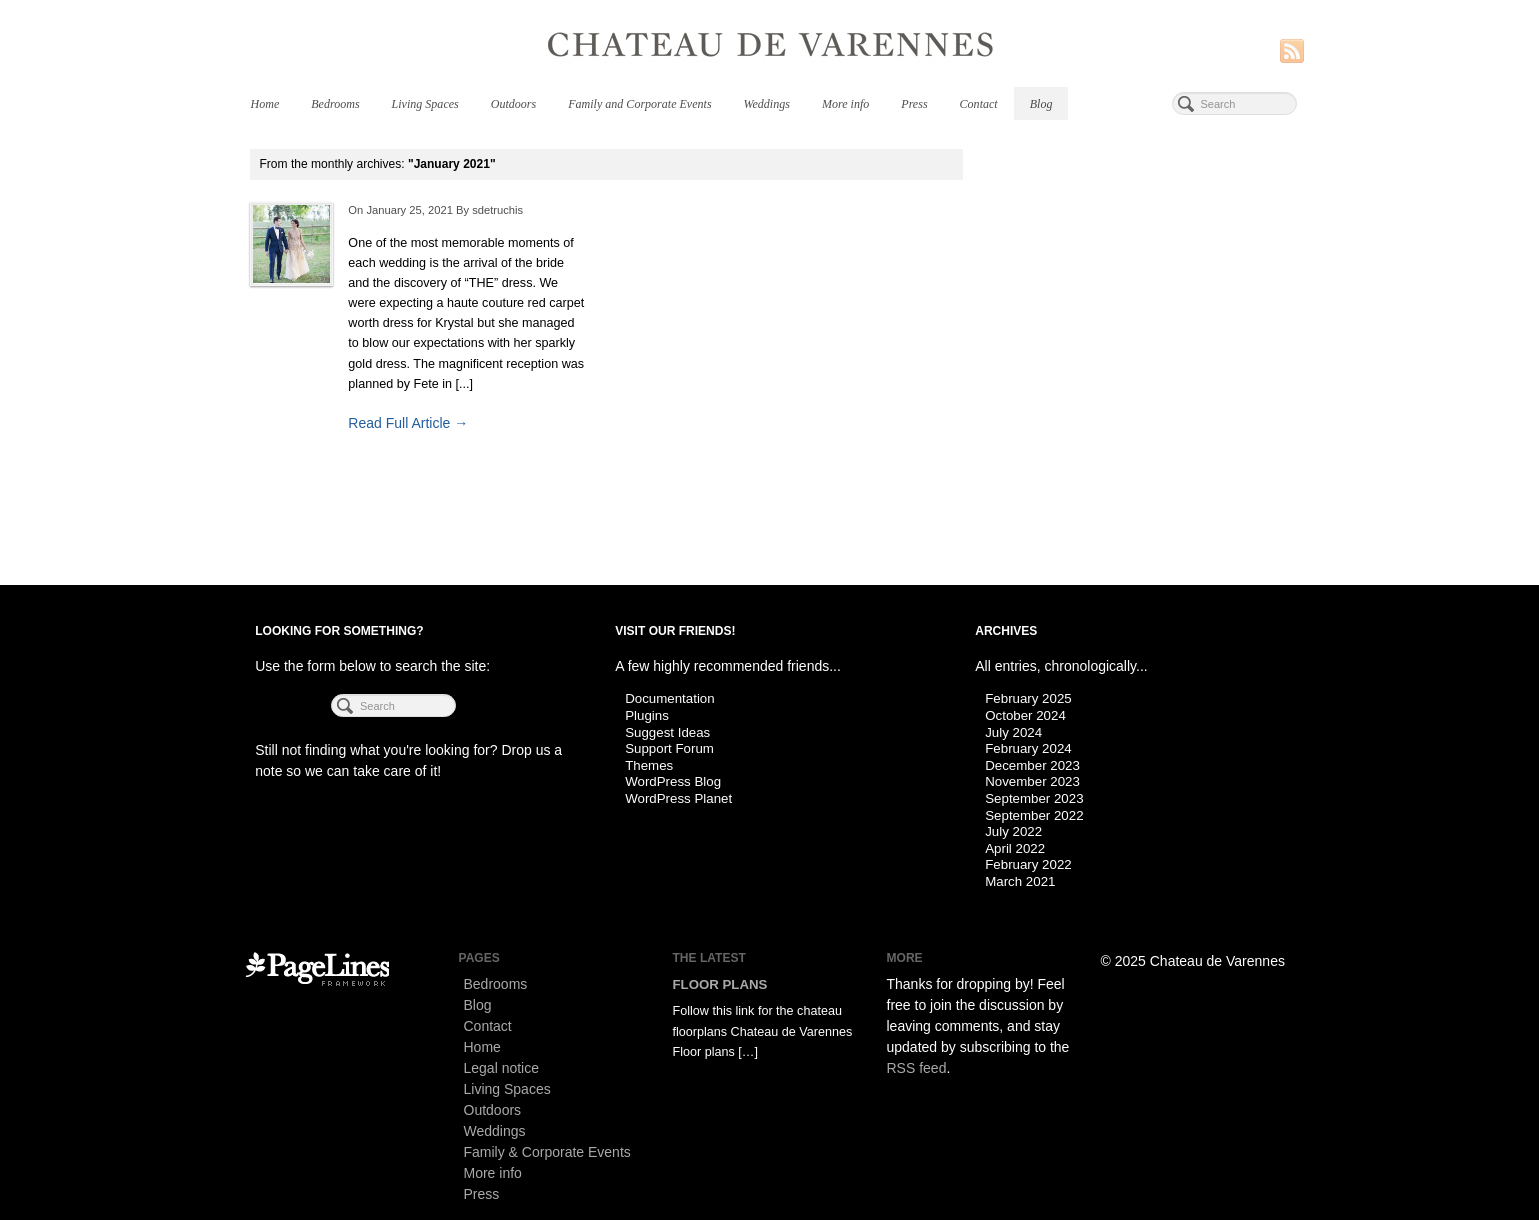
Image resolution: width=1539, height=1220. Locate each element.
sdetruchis (497, 210)
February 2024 (1028, 748)
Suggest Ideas (667, 732)
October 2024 (1025, 715)
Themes (649, 765)
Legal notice (502, 1068)
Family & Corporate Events (547, 1152)
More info (845, 104)
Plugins (647, 715)
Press (914, 104)
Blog (1041, 104)
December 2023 (1032, 765)
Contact (979, 104)
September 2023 (1034, 798)
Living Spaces (425, 104)
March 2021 (1020, 881)
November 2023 (1032, 781)
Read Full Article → (408, 423)
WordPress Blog (673, 781)
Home (265, 104)
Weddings (767, 104)
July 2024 (1013, 732)
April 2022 (1015, 848)
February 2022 (1028, 864)
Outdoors (513, 104)
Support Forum (669, 748)
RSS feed (917, 1068)
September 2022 (1034, 815)
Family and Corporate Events (639, 104)
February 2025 (1028, 698)
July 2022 (1013, 831)
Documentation (669, 698)
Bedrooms (335, 104)
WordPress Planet (678, 798)
